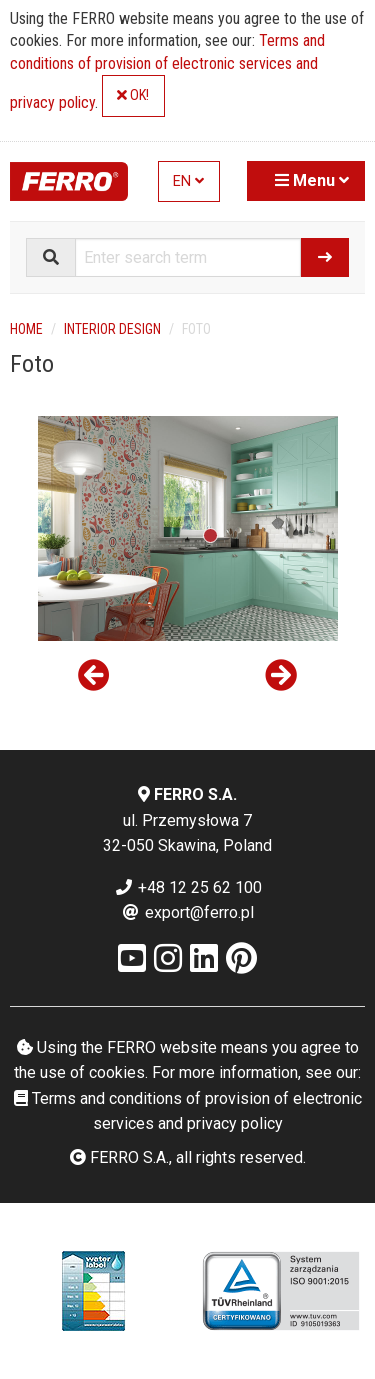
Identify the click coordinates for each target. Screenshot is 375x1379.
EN (188, 181)
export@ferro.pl (187, 912)
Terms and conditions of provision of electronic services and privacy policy (167, 71)
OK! (133, 95)
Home (26, 329)
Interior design (112, 329)
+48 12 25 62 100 (188, 887)
